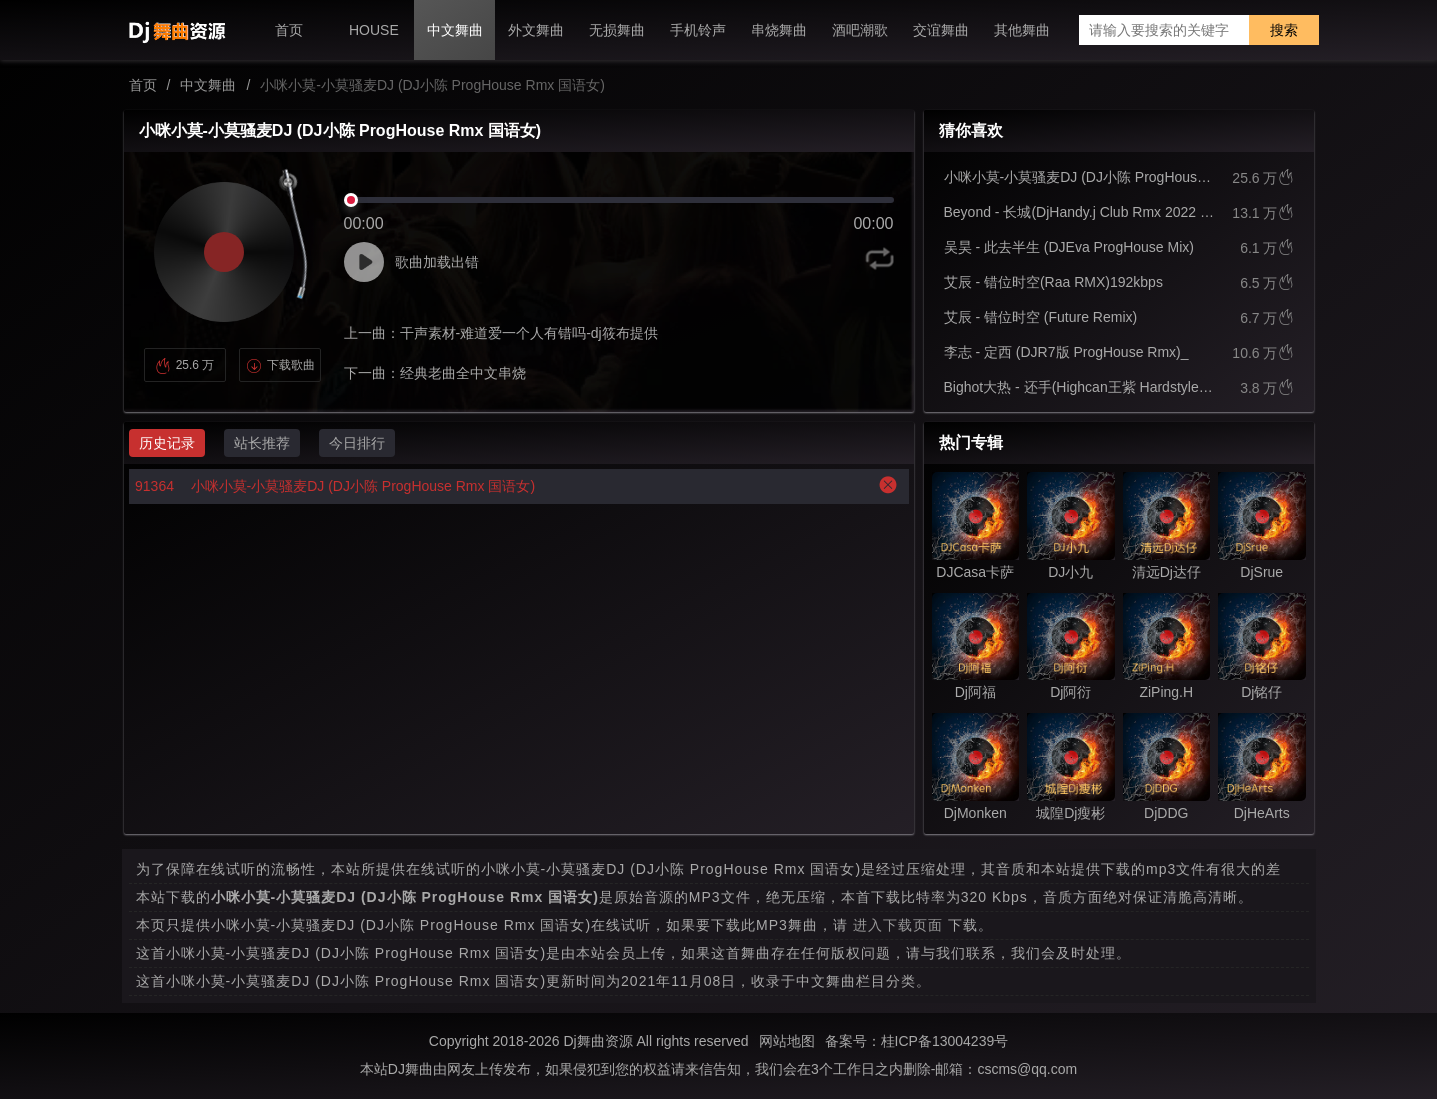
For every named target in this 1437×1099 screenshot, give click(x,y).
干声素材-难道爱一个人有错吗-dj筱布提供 (529, 333)
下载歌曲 (280, 365)
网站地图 (787, 1041)
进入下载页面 (898, 925)
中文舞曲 (208, 85)
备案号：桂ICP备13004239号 (917, 1041)
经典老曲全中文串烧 (463, 373)
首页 (143, 85)
